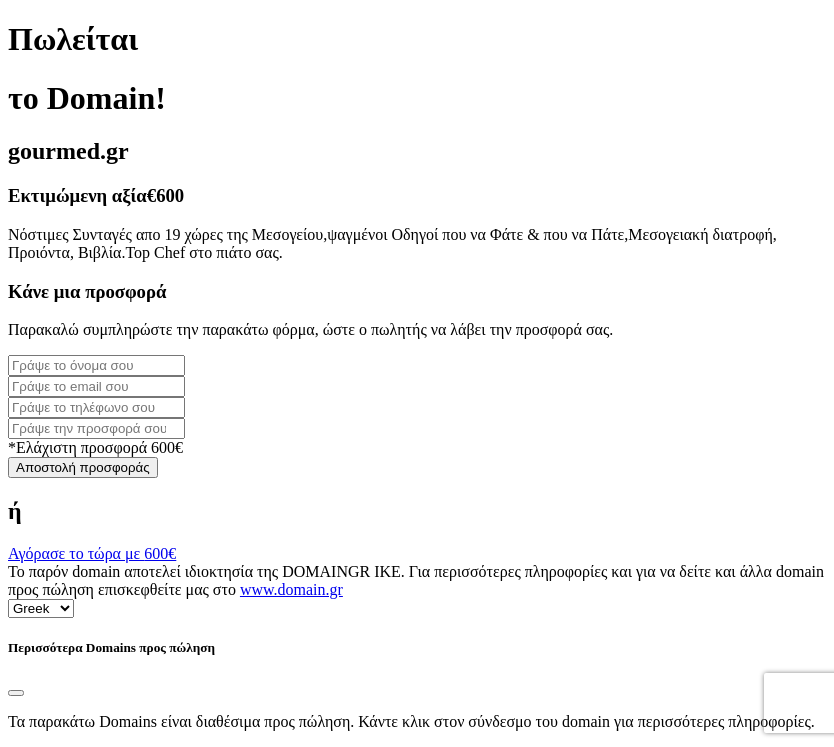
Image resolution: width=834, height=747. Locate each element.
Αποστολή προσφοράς (83, 467)
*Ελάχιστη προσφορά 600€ (95, 447)
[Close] (16, 693)
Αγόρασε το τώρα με (92, 553)
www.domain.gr (291, 589)
